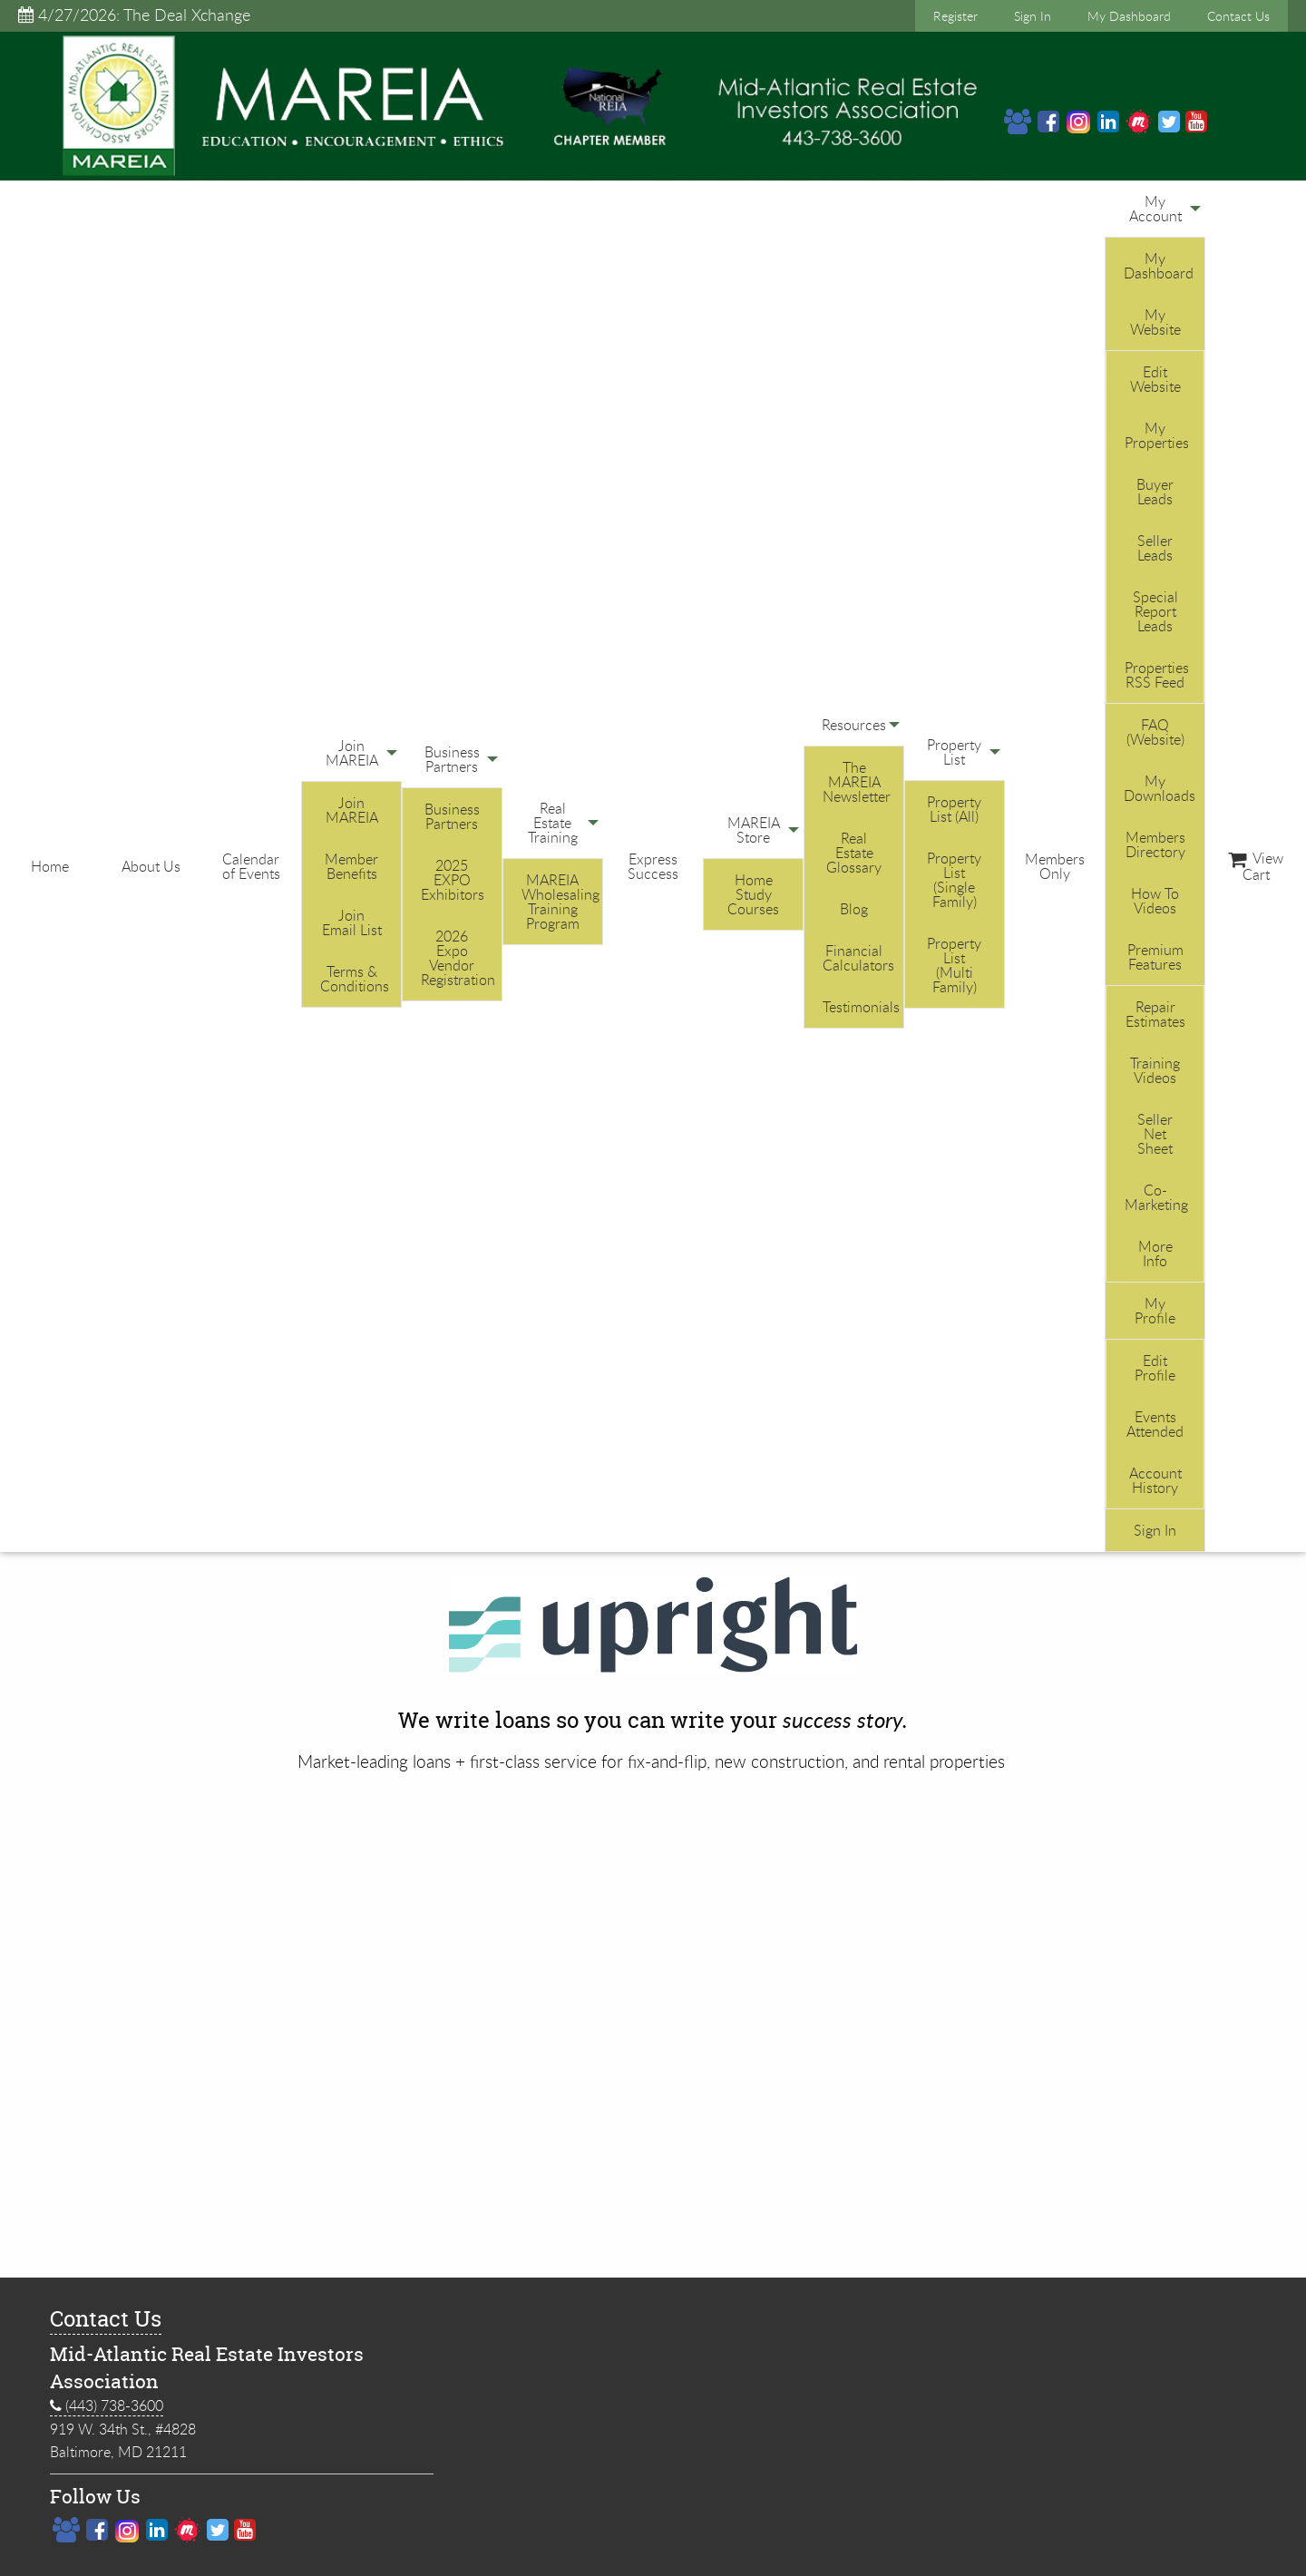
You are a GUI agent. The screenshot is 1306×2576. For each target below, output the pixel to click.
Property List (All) (954, 809)
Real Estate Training (553, 822)
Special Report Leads (1155, 611)
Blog (854, 909)
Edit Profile (1155, 1368)
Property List (954, 752)
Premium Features (1155, 957)
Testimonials (861, 1007)
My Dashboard (1129, 15)
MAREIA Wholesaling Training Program (560, 901)
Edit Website (1155, 379)
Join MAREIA (352, 753)
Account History (1155, 1480)
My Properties (1157, 435)
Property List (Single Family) (954, 880)
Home (50, 866)
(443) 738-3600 (106, 2405)
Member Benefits (351, 866)
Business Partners (452, 759)
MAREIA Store (753, 830)
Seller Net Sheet (1155, 1133)
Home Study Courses (753, 894)
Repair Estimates (1155, 1014)
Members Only (1055, 866)
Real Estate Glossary (854, 852)
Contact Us (1238, 15)
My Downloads (1159, 788)
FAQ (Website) (1155, 732)
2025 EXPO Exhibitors (452, 879)
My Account (1155, 208)
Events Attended (1155, 1424)
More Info (1155, 1253)
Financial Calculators (858, 958)
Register (955, 15)
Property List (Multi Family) (954, 965)
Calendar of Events (251, 866)
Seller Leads (1155, 548)
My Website (1155, 322)
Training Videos (1155, 1070)
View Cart (1255, 866)
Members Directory (1155, 844)
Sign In (1032, 15)
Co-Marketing (1156, 1197)
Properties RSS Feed (1157, 675)
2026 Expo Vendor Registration (458, 958)
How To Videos (1155, 900)
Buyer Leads (1155, 491)
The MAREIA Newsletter (857, 781)
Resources (854, 725)
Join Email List (352, 922)
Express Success (653, 866)
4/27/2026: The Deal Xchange (134, 14)
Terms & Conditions (354, 978)
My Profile (1155, 1310)
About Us (151, 866)
